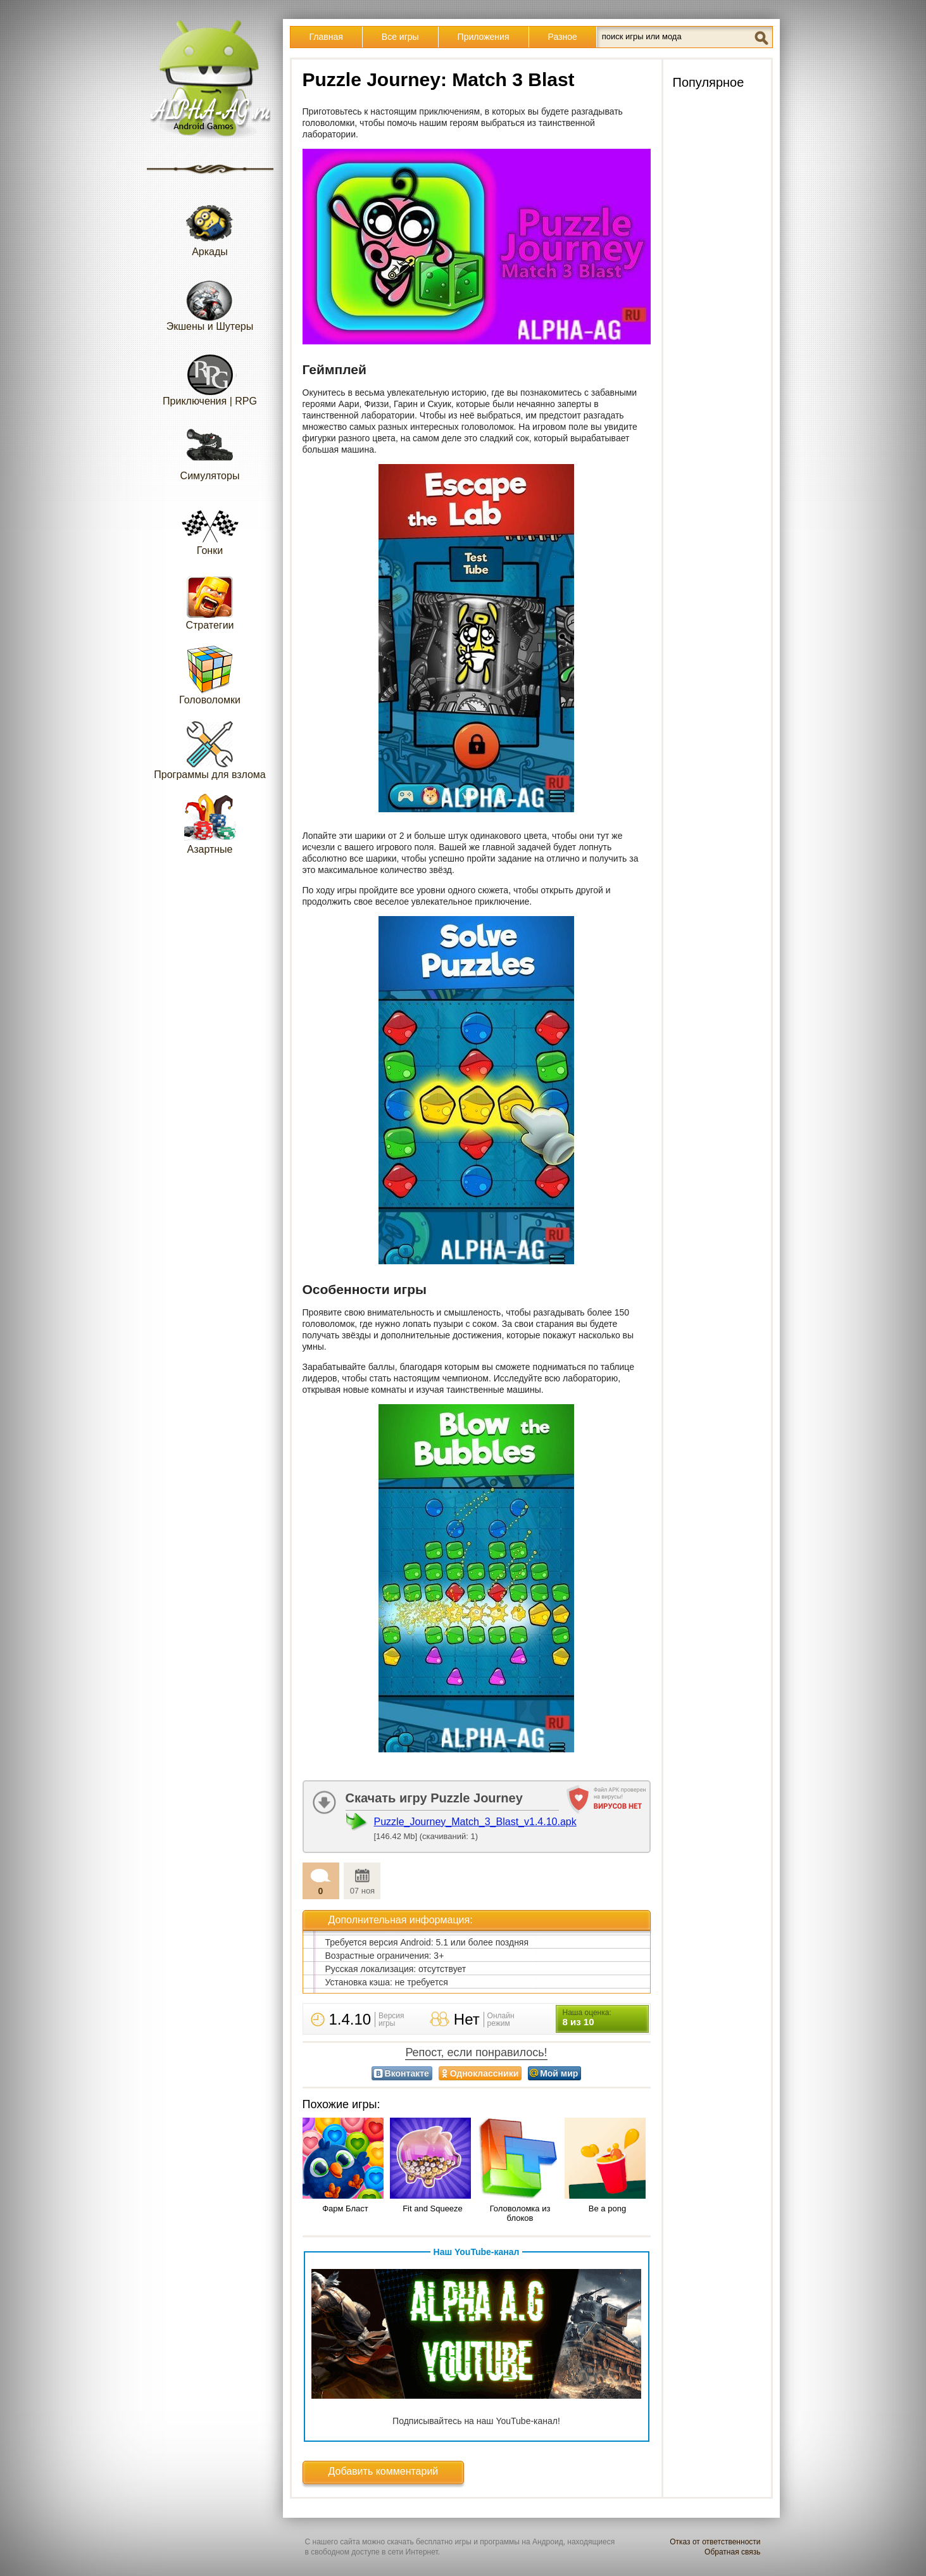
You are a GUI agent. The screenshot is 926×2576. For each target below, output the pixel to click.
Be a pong (607, 2208)
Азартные (210, 824)
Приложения (484, 37)
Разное (562, 37)
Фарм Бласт (345, 2208)
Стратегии (210, 600)
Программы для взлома (209, 749)
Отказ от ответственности (715, 2541)
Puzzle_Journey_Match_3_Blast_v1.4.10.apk (475, 1821)
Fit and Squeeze (433, 2208)
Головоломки (210, 674)
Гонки (210, 525)
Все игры (400, 37)
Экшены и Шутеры (210, 301)
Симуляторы (210, 450)
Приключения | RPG (210, 375)
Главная (326, 37)
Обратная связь (732, 2552)
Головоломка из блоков (520, 2213)
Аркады (210, 226)
